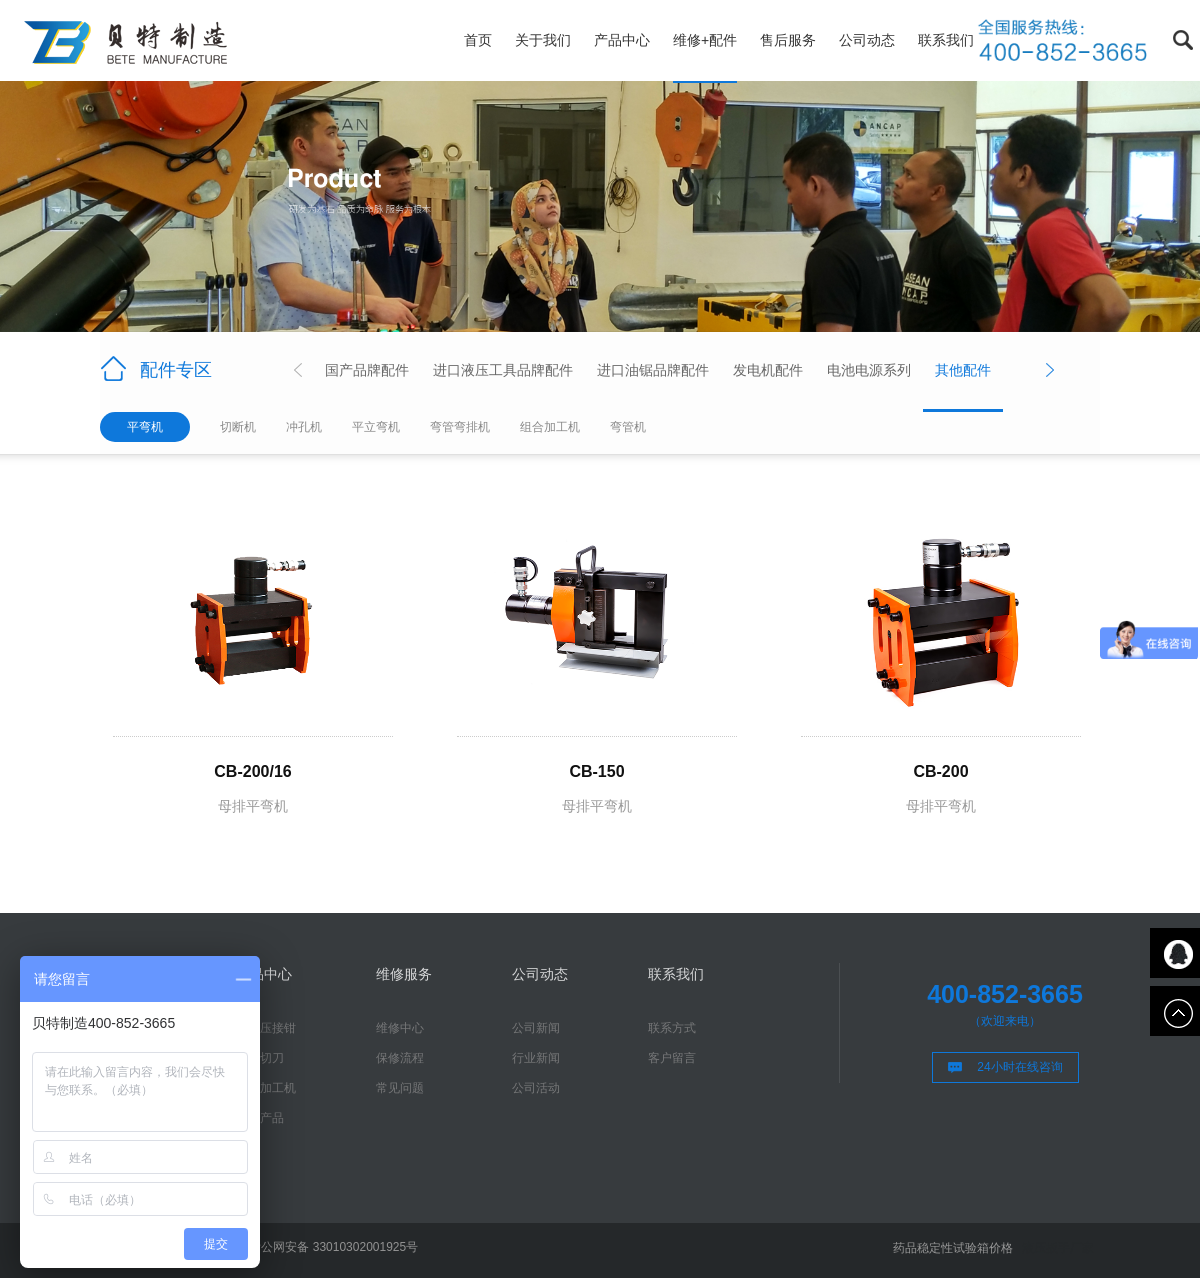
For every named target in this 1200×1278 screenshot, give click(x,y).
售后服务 (788, 40)
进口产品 (260, 1118)
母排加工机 (266, 1088)
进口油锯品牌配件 (653, 370)
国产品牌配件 (367, 370)
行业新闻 (536, 1058)
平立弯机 (376, 427)
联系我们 (946, 40)
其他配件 (963, 370)
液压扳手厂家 (1058, 1248)
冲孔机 (304, 427)
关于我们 (543, 40)
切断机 (238, 427)
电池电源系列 (869, 370)
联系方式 (672, 1028)
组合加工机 (550, 427)
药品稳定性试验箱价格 (953, 1248)
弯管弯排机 (460, 427)
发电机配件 (768, 370)
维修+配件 (705, 40)
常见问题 (400, 1088)
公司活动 (536, 1088)
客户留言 (672, 1058)
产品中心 (622, 40)
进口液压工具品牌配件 (503, 370)
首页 (478, 40)
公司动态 (867, 40)
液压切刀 (260, 1058)
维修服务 (404, 974)
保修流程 (400, 1058)
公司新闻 (536, 1028)
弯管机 (628, 427)
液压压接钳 (266, 1028)
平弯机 (145, 427)
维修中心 (400, 1028)
